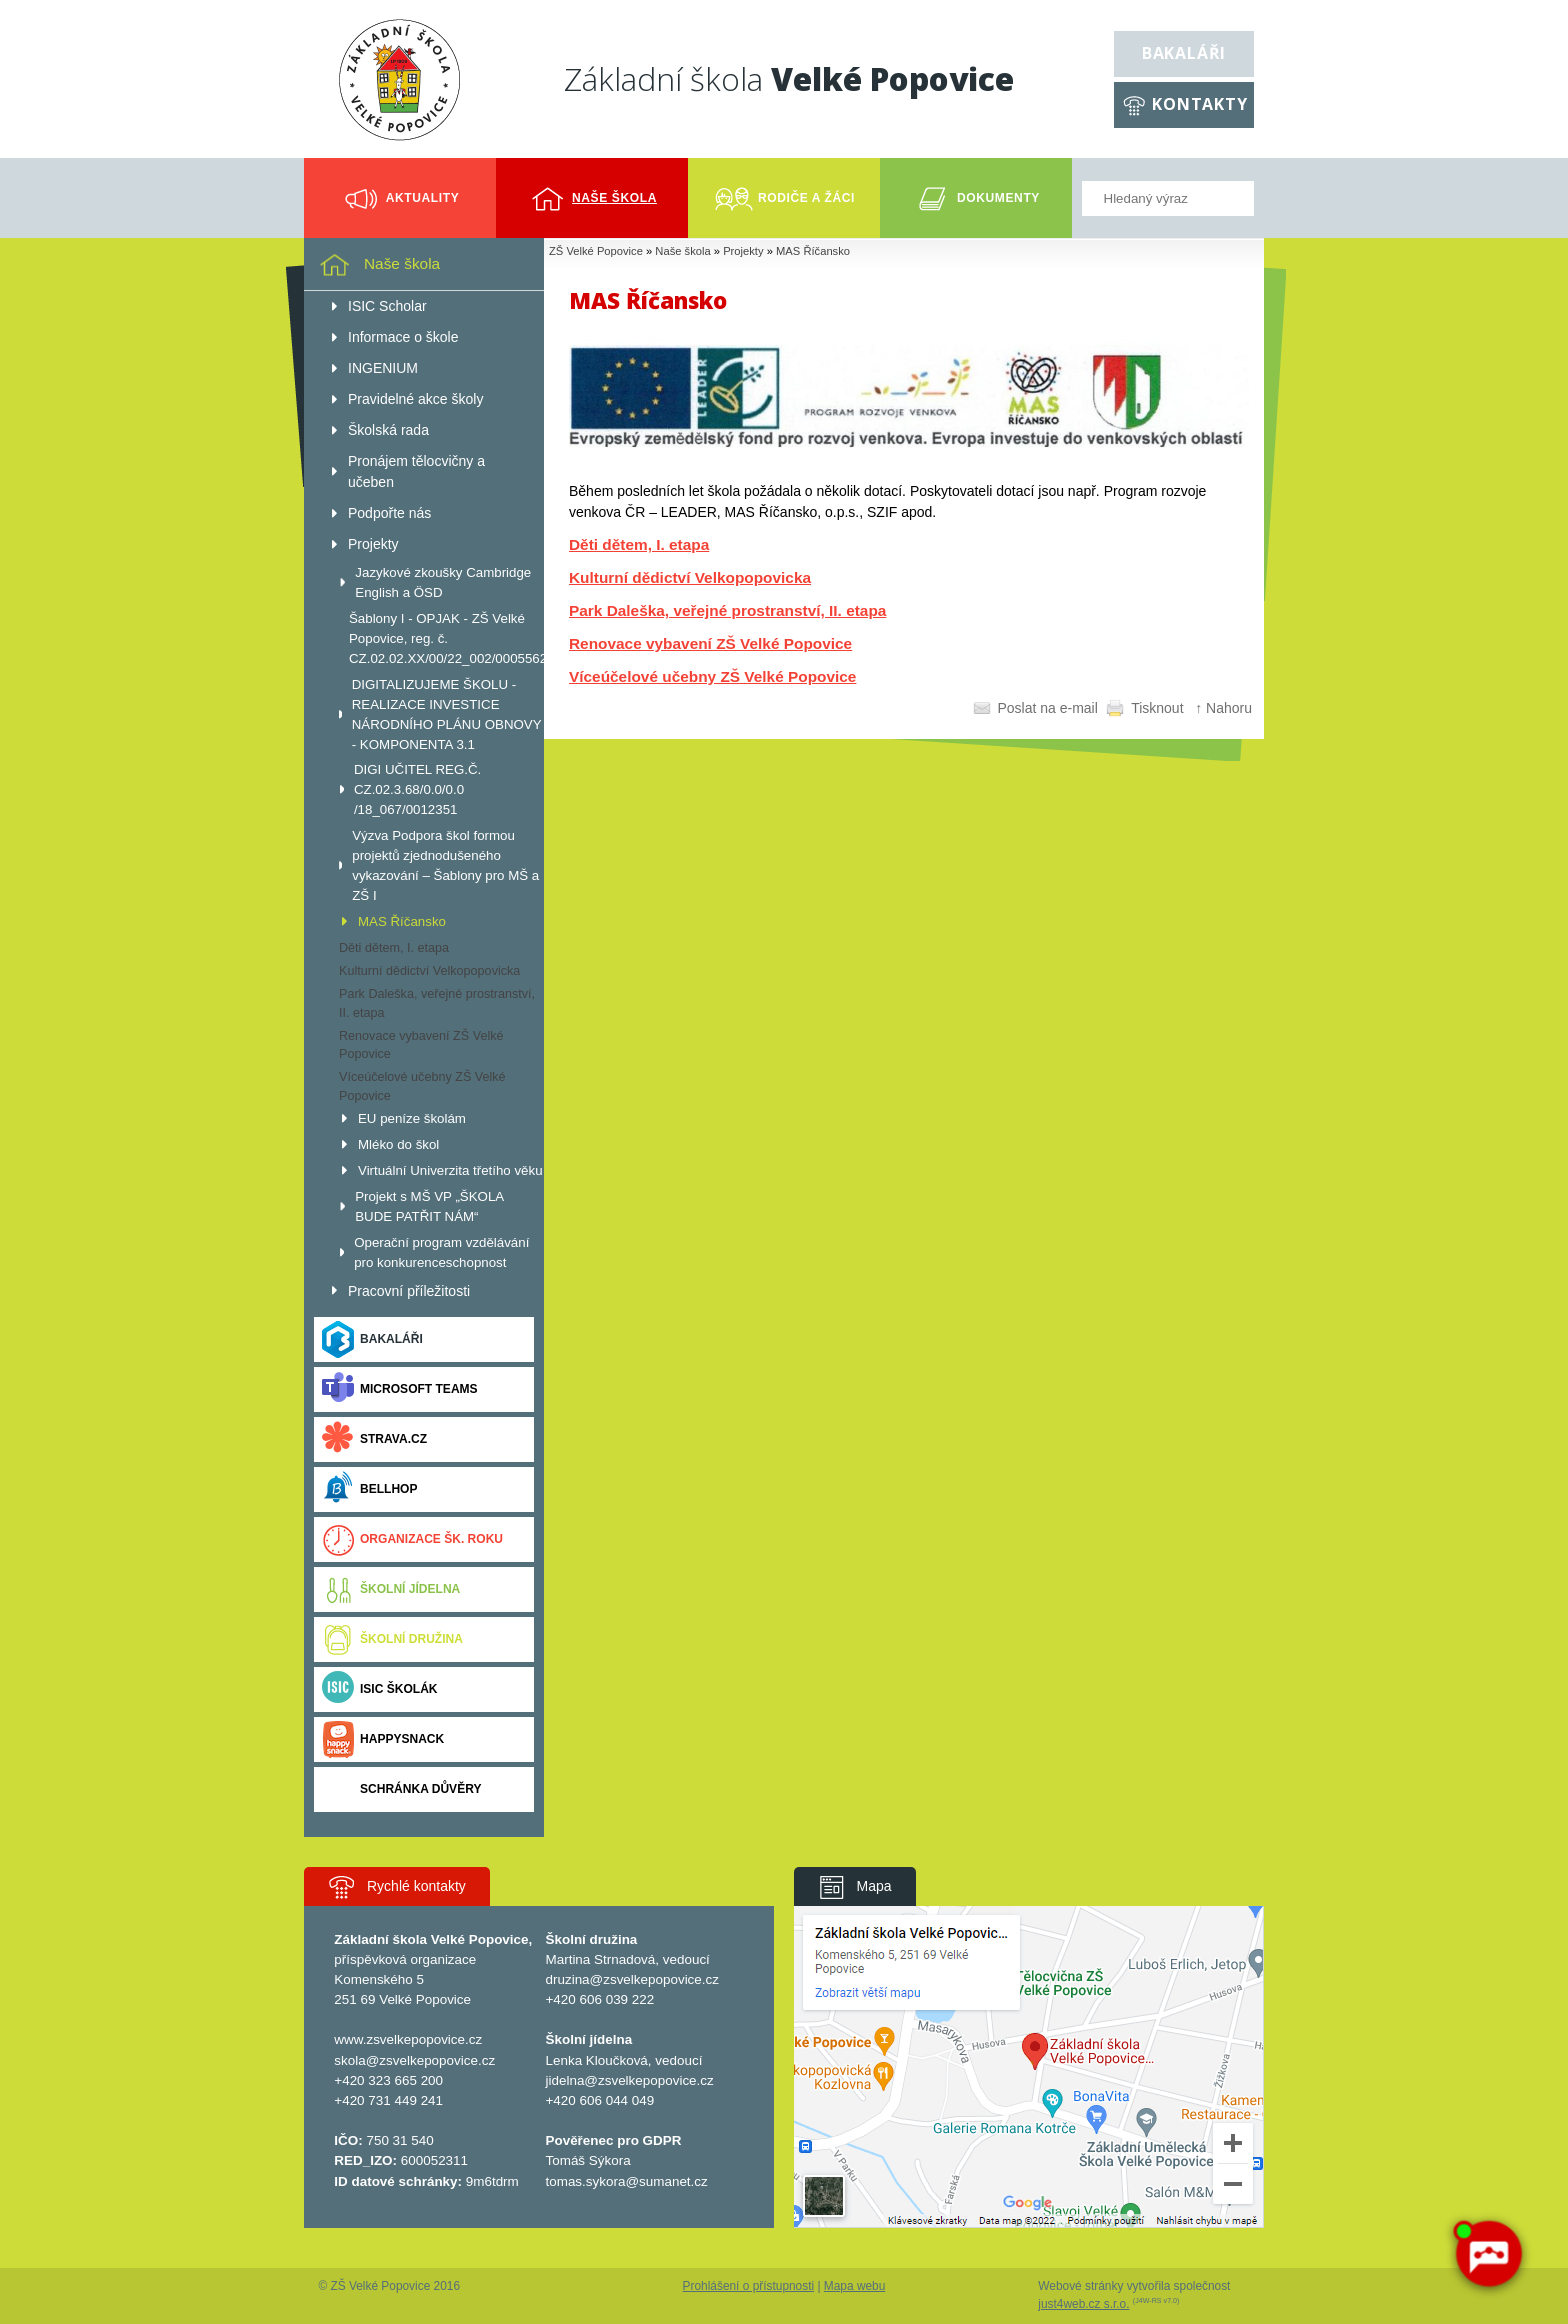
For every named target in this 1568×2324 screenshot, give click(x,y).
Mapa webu (854, 2286)
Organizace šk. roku (412, 1539)
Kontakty (1199, 104)
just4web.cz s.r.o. (1083, 2304)
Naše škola (682, 251)
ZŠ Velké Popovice (596, 251)
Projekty (743, 251)
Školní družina (392, 1639)
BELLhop (369, 1489)
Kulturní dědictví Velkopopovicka (690, 577)
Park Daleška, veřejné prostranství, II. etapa (727, 610)
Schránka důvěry (401, 1789)
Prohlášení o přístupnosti (749, 2286)
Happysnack (383, 1739)
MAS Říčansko (813, 251)
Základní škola (789, 78)
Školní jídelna (391, 1589)
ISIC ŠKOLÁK (380, 1689)
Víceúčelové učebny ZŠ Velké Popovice (712, 676)
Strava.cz (374, 1439)
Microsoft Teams (400, 1389)
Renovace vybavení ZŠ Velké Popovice (710, 643)
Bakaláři (1184, 53)
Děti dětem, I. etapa (639, 544)
